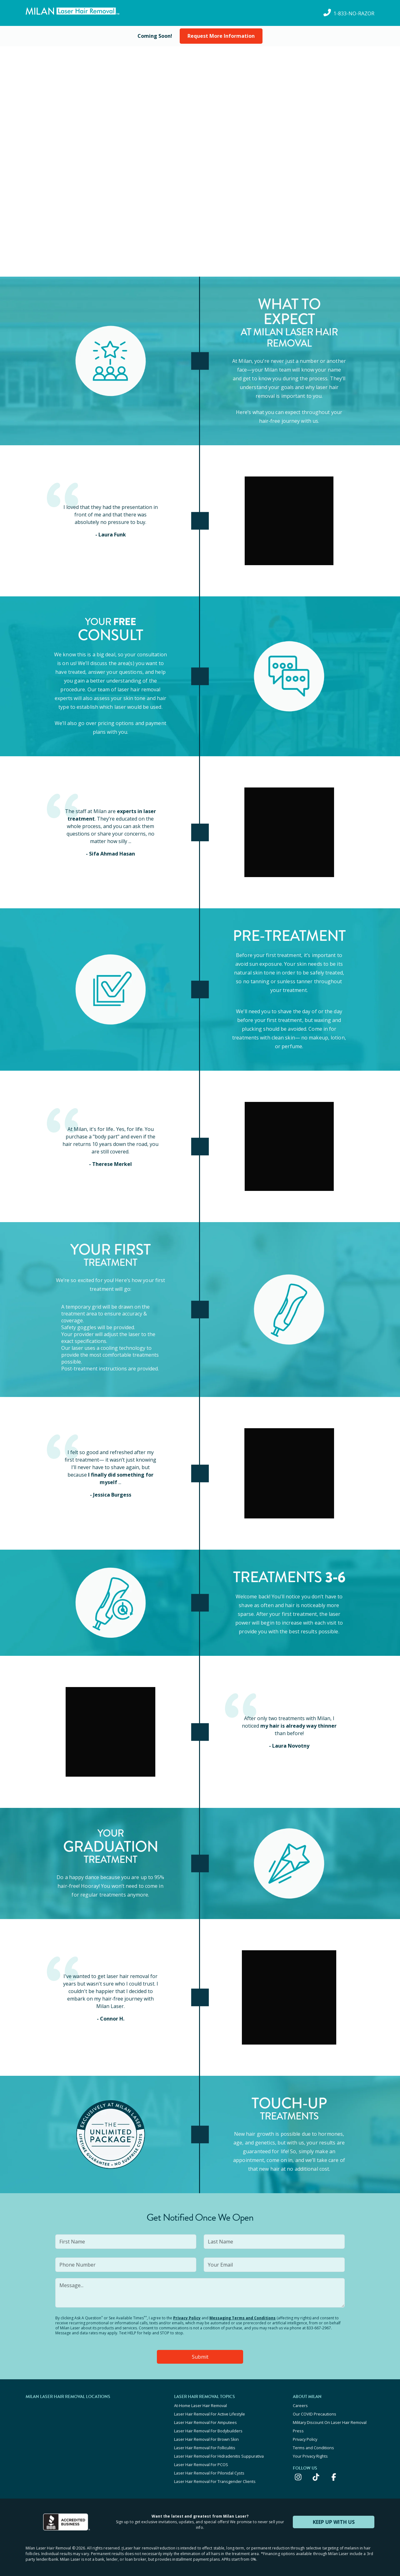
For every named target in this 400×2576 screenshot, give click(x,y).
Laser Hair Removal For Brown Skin (206, 2439)
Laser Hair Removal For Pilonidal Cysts (209, 2473)
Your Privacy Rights (310, 2456)
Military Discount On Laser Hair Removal (330, 2422)
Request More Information (221, 35)
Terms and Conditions (313, 2447)
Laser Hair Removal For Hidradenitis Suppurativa (219, 2456)
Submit (200, 2356)
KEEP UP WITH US (334, 2522)
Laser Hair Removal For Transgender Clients (215, 2481)
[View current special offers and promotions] (155, 35)
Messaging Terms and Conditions (242, 2318)
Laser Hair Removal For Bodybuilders (208, 2431)
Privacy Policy (187, 2318)
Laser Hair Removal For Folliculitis (204, 2447)
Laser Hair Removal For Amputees (205, 2422)
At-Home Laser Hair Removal (200, 2405)
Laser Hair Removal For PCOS (201, 2464)
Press (298, 2431)
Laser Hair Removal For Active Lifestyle (209, 2414)
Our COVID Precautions (314, 2414)
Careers (300, 2405)
